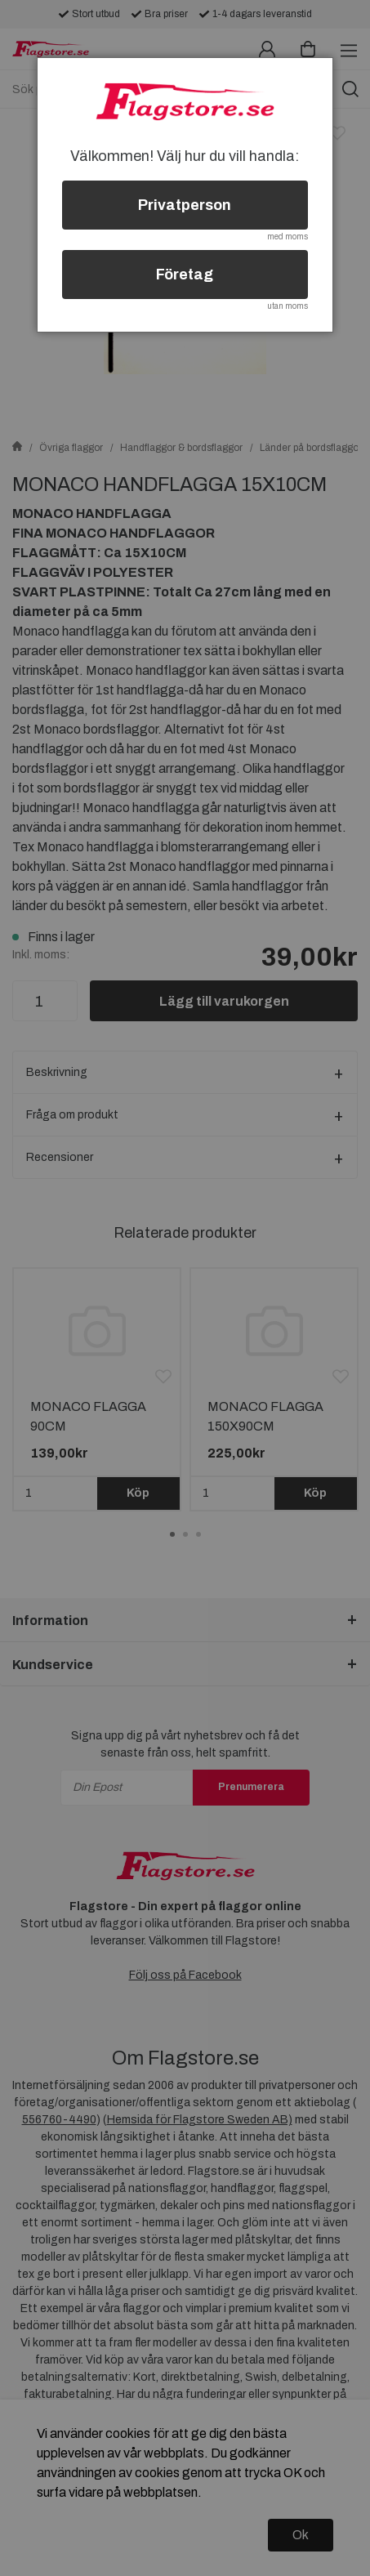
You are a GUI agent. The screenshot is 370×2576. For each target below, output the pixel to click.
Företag (184, 274)
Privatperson (184, 205)
